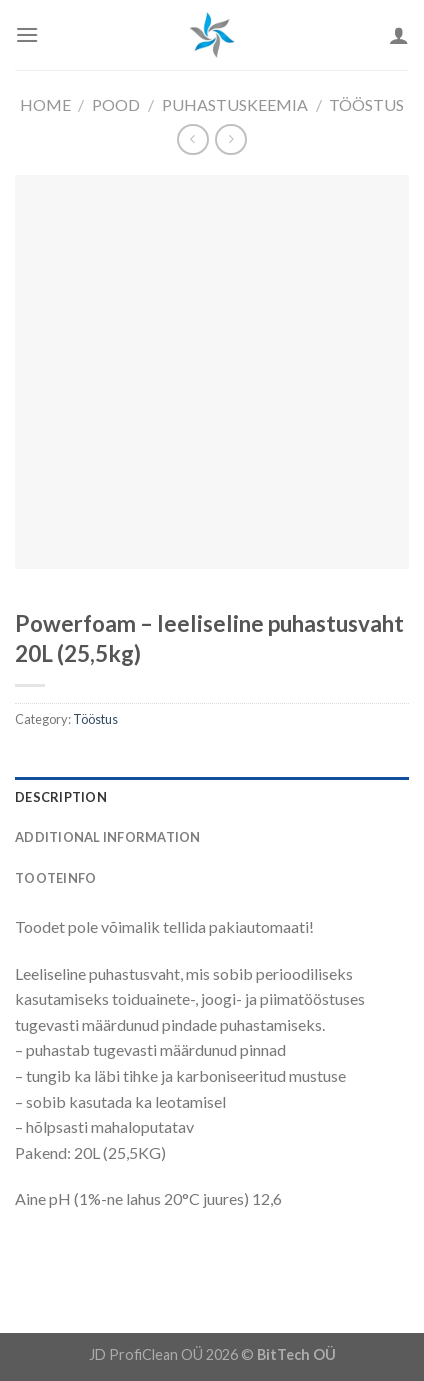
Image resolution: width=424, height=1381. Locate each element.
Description (61, 797)
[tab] (212, 797)
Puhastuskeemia (235, 104)
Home (45, 104)
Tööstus (366, 104)
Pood (116, 104)
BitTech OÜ (296, 1354)
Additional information (108, 837)
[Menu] (27, 34)
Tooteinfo (55, 878)
